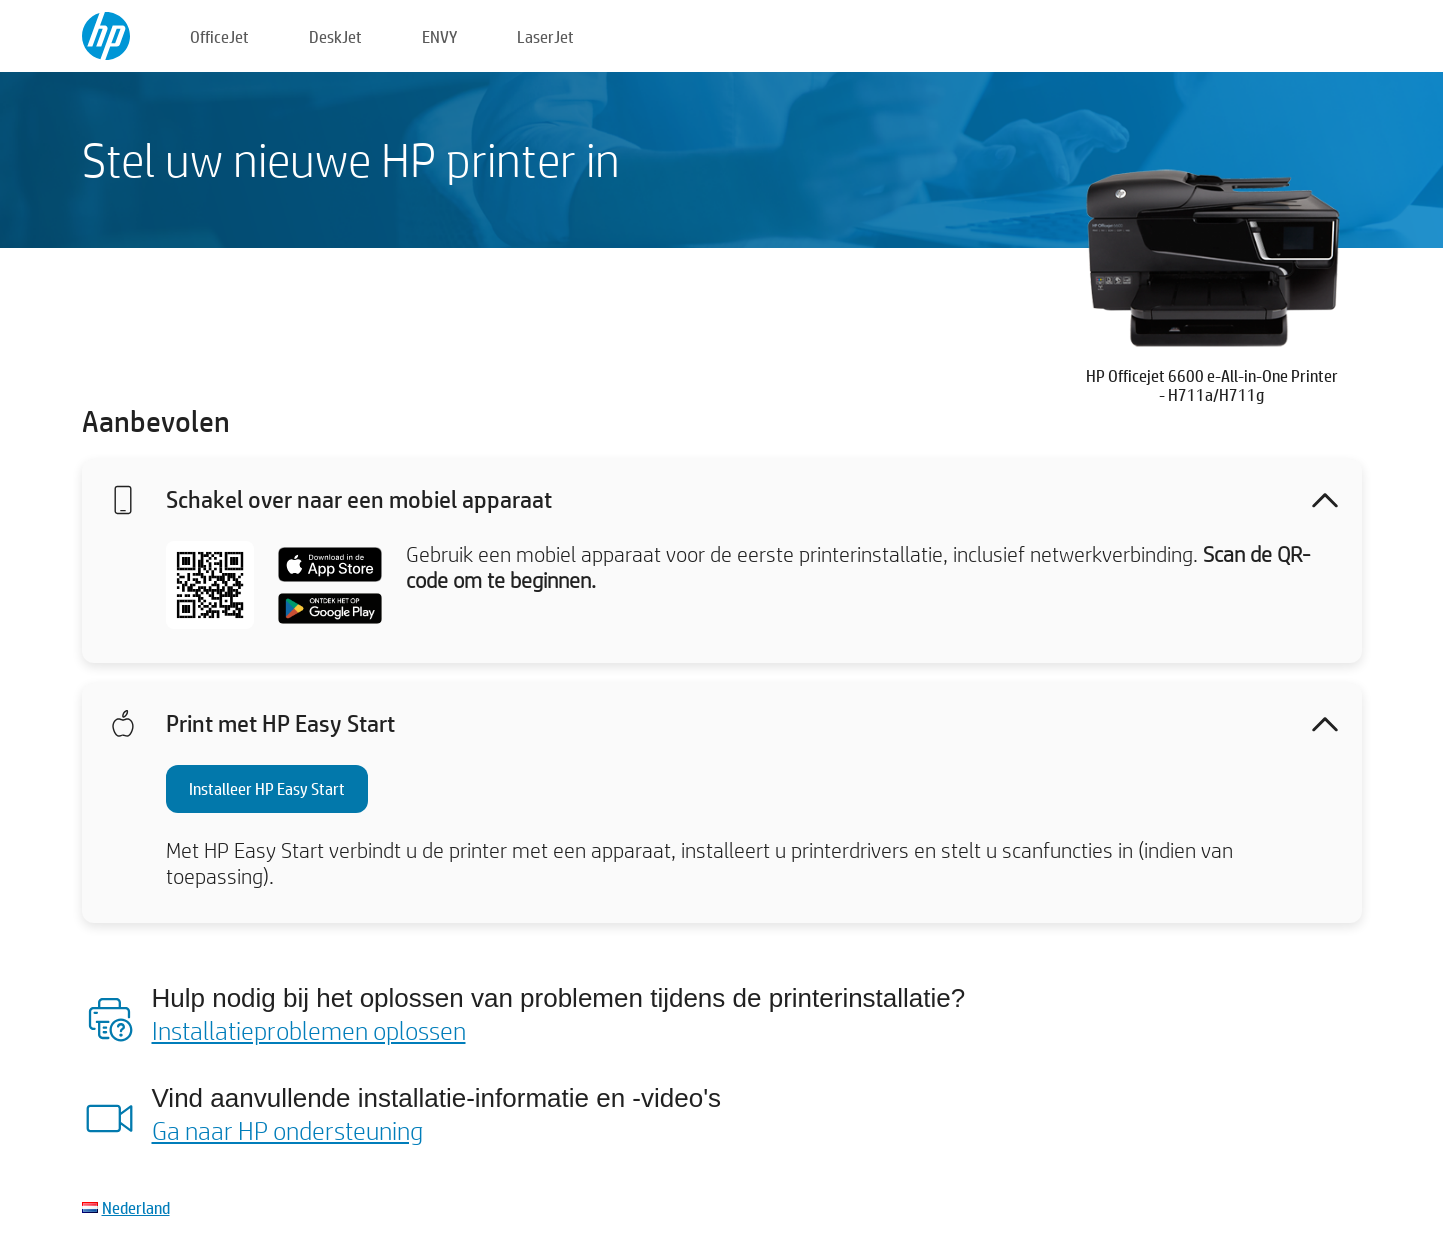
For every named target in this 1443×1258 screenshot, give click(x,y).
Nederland (136, 1207)
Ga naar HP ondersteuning (287, 1130)
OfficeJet (219, 36)
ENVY (439, 36)
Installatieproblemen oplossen (309, 1030)
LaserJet (545, 36)
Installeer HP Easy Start (267, 788)
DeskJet (335, 36)
